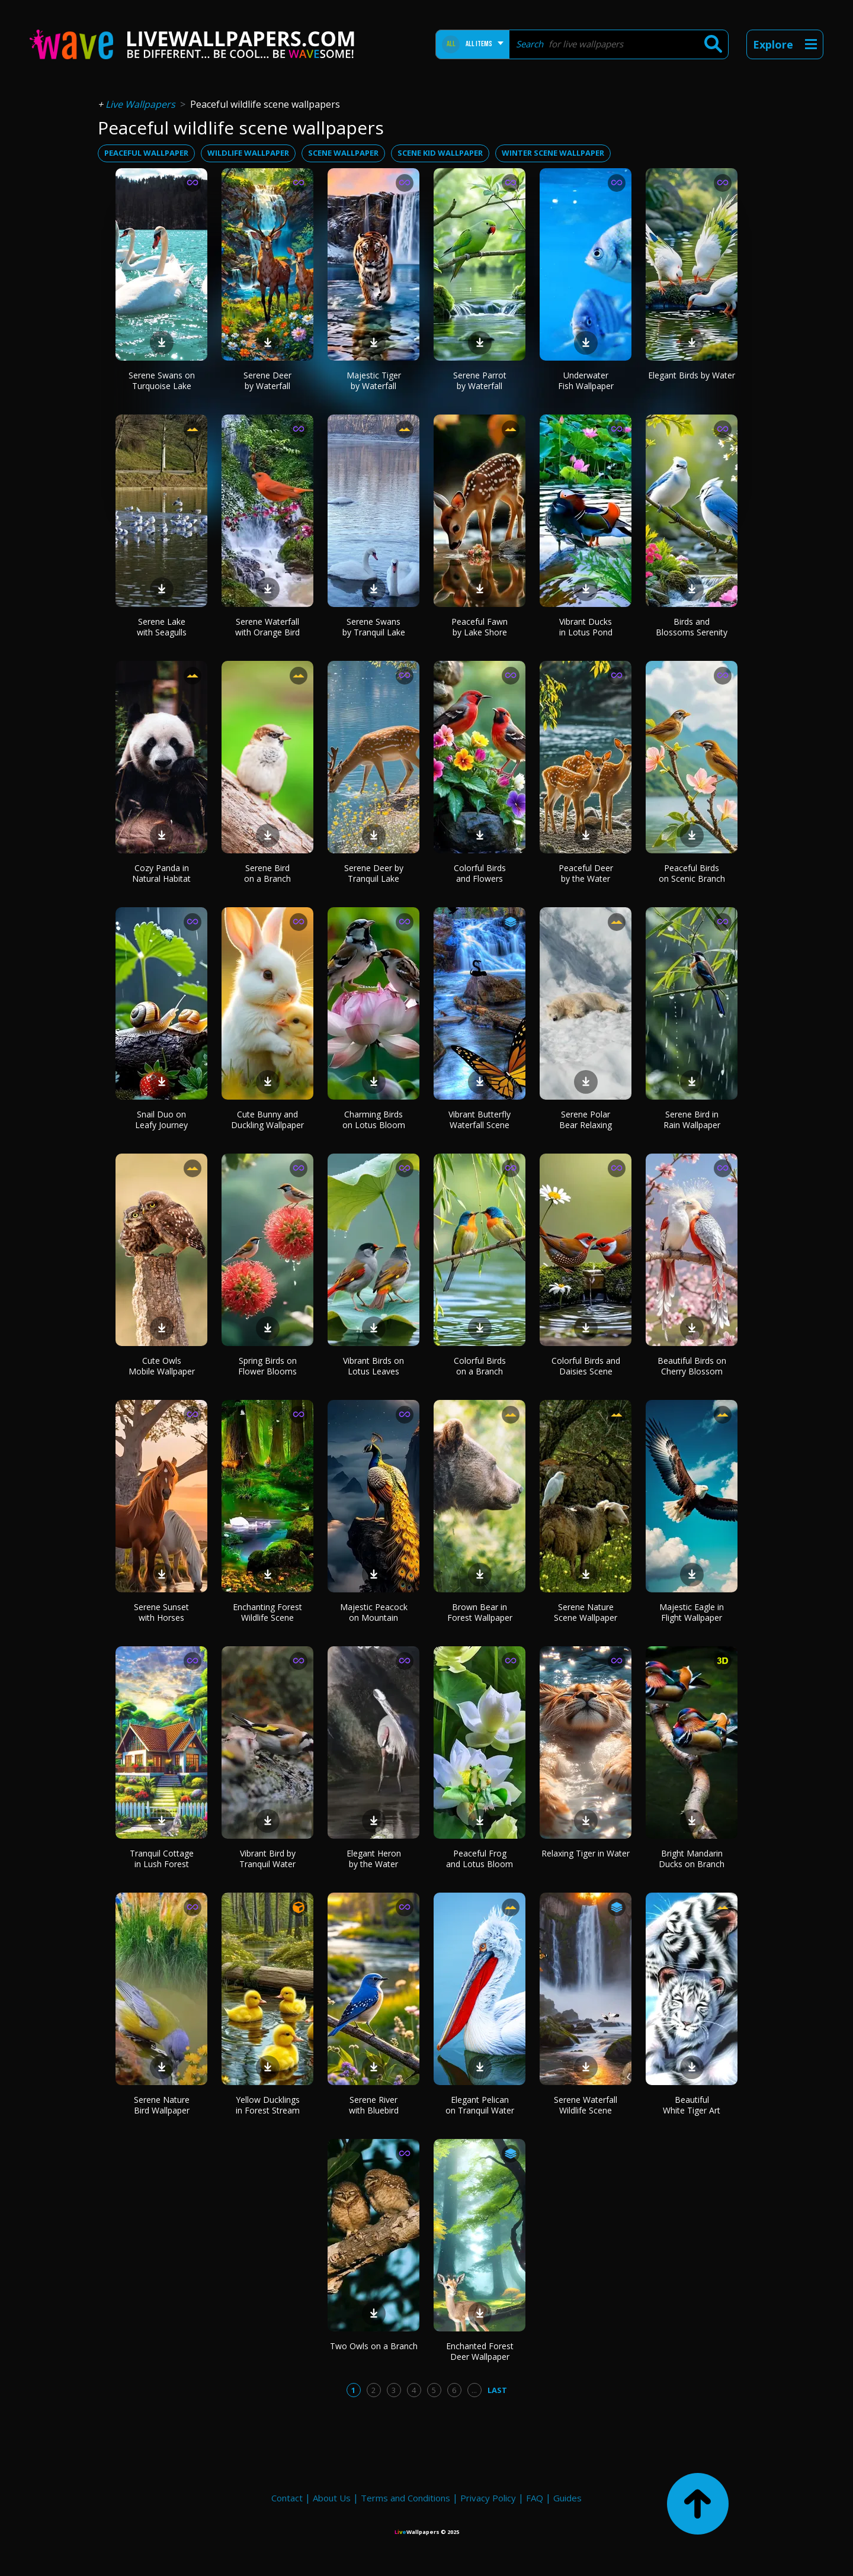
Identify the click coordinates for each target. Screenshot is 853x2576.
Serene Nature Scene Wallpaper (585, 1612)
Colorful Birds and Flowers (480, 873)
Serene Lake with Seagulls (162, 627)
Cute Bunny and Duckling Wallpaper (267, 1119)
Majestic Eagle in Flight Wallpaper (691, 1612)
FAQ (534, 2498)
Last (497, 2390)
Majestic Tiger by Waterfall (374, 380)
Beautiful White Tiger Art (691, 2105)
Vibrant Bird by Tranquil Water (267, 1859)
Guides (567, 2498)
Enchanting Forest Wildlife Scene (267, 1612)
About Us (332, 2498)
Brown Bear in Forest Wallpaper (479, 1612)
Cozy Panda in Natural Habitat (161, 873)
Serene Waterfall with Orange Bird (267, 627)
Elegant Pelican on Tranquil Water (479, 2105)
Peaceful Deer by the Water (586, 873)
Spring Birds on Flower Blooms (267, 1366)
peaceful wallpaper (146, 152)
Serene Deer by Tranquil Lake (373, 873)
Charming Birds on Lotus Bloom (373, 1119)
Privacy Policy (488, 2498)
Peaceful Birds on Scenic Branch (692, 873)
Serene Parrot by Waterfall (479, 380)
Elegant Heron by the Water (374, 1859)
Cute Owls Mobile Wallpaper (162, 1366)
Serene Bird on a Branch (267, 873)
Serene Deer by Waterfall (267, 380)
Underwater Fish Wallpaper (586, 380)
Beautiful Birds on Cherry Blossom (692, 1366)
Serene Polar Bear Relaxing (585, 1119)
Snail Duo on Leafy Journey (161, 1119)
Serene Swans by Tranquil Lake (373, 627)
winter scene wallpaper (553, 152)
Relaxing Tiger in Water (585, 1853)
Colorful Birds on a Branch (480, 1366)
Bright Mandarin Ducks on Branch (691, 1859)
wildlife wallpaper (248, 152)
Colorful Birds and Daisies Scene (585, 1366)
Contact (287, 2498)
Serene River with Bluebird (374, 2105)
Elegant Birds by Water (691, 375)
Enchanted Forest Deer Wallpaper (480, 2351)
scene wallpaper (343, 152)
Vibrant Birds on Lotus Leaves (373, 1366)
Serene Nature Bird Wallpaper (162, 2105)
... (474, 2390)
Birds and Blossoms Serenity (691, 627)
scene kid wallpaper (440, 152)
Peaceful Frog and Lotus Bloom (479, 1859)
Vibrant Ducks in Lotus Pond (586, 627)
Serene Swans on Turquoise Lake (162, 380)
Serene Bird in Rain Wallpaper (691, 1119)
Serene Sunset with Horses (161, 1612)
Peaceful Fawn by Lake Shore (479, 627)
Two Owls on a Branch (374, 2346)
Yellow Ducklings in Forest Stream (268, 2105)
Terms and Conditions (405, 2498)
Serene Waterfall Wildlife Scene (585, 2105)
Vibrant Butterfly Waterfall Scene (479, 1119)
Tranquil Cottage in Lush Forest (162, 1859)
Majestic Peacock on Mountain (374, 1612)
